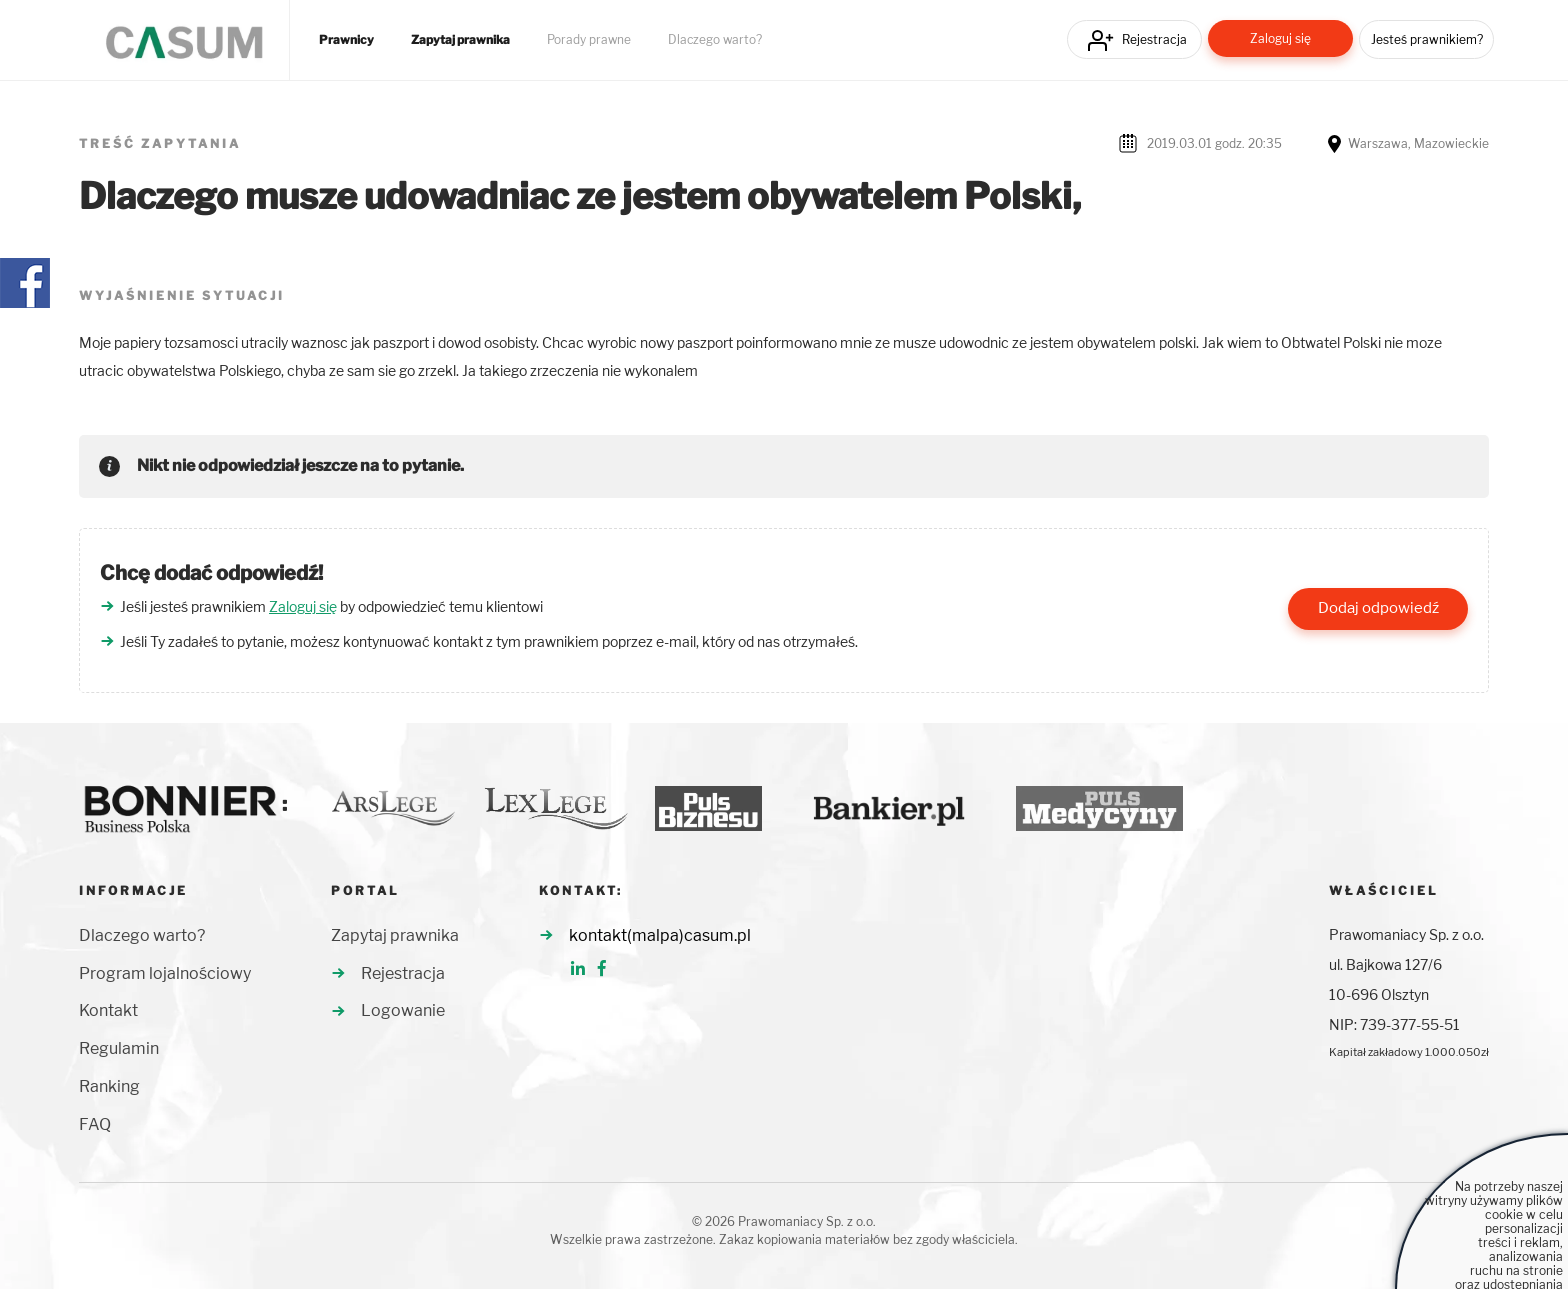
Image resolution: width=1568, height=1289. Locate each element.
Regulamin (119, 1048)
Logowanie (403, 1010)
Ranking (109, 1086)
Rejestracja (1154, 39)
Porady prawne (589, 40)
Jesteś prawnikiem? (1427, 39)
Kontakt (108, 1010)
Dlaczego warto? (715, 40)
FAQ (95, 1124)
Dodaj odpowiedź (1378, 608)
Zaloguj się (1280, 38)
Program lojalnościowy (165, 973)
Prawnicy (346, 40)
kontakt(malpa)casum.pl (660, 935)
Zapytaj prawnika (460, 40)
